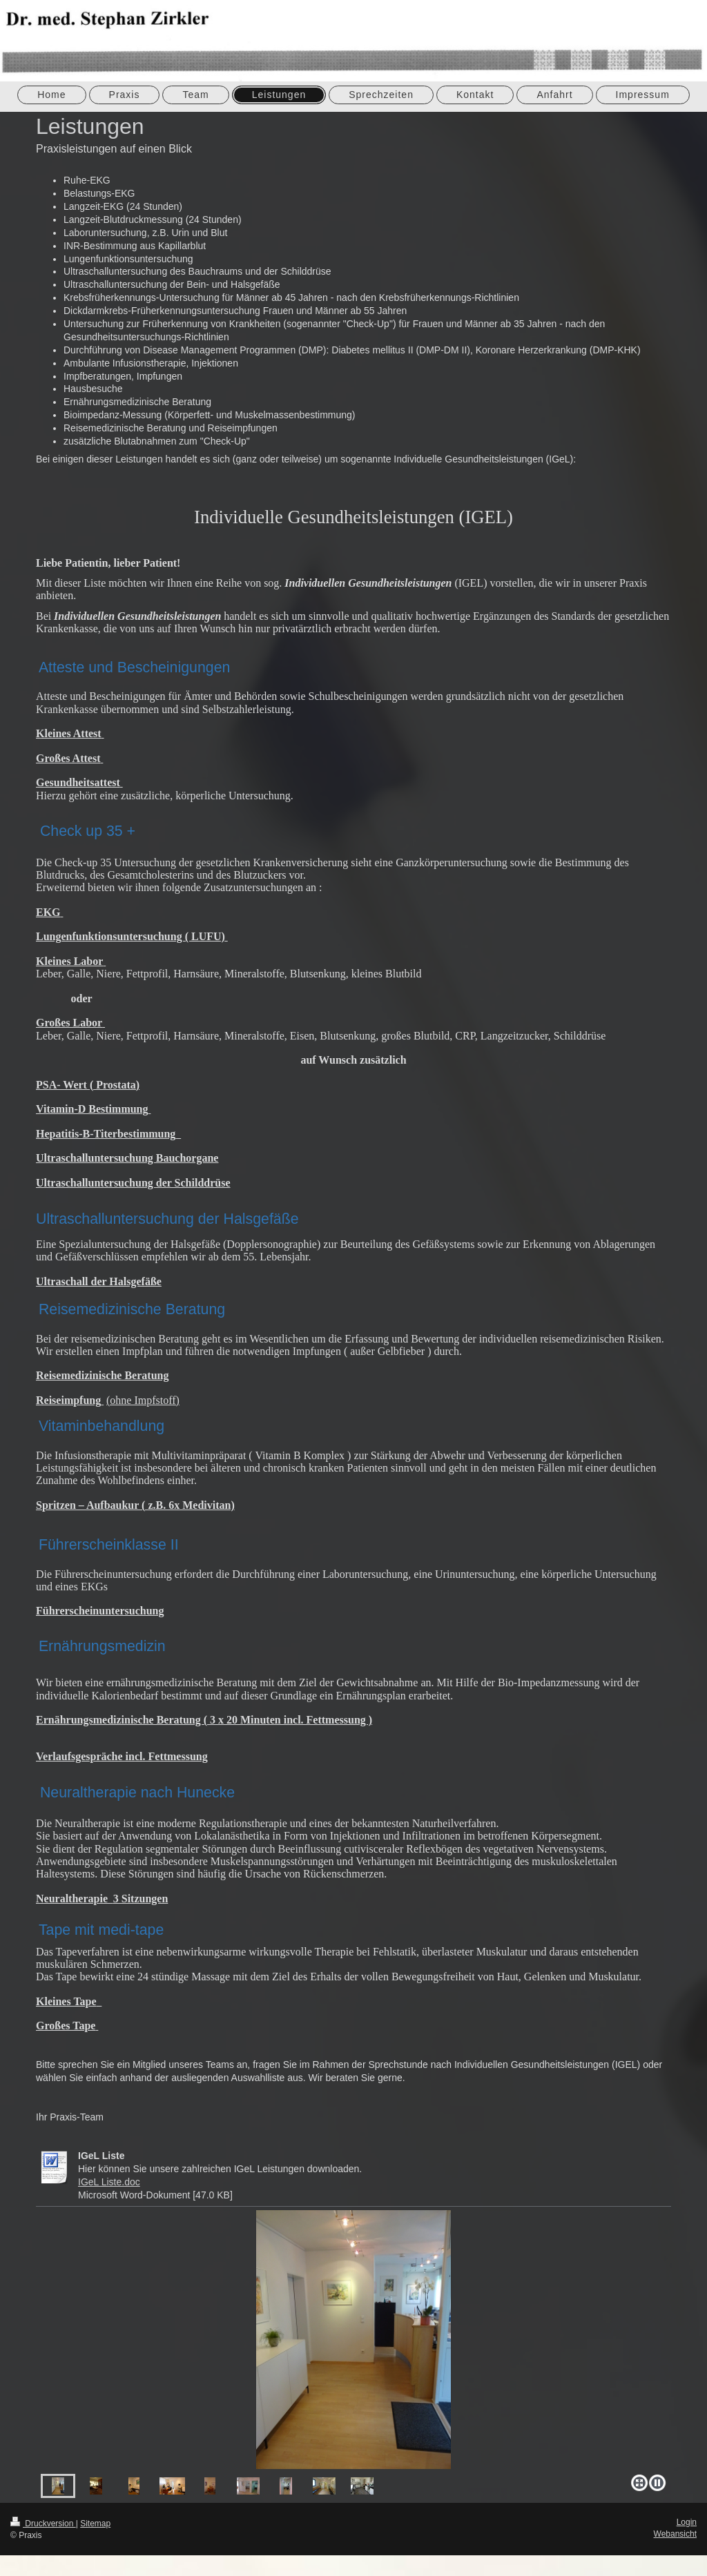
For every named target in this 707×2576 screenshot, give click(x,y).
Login (687, 2522)
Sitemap (95, 2523)
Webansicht (675, 2534)
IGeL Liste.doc (109, 2181)
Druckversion (43, 2523)
